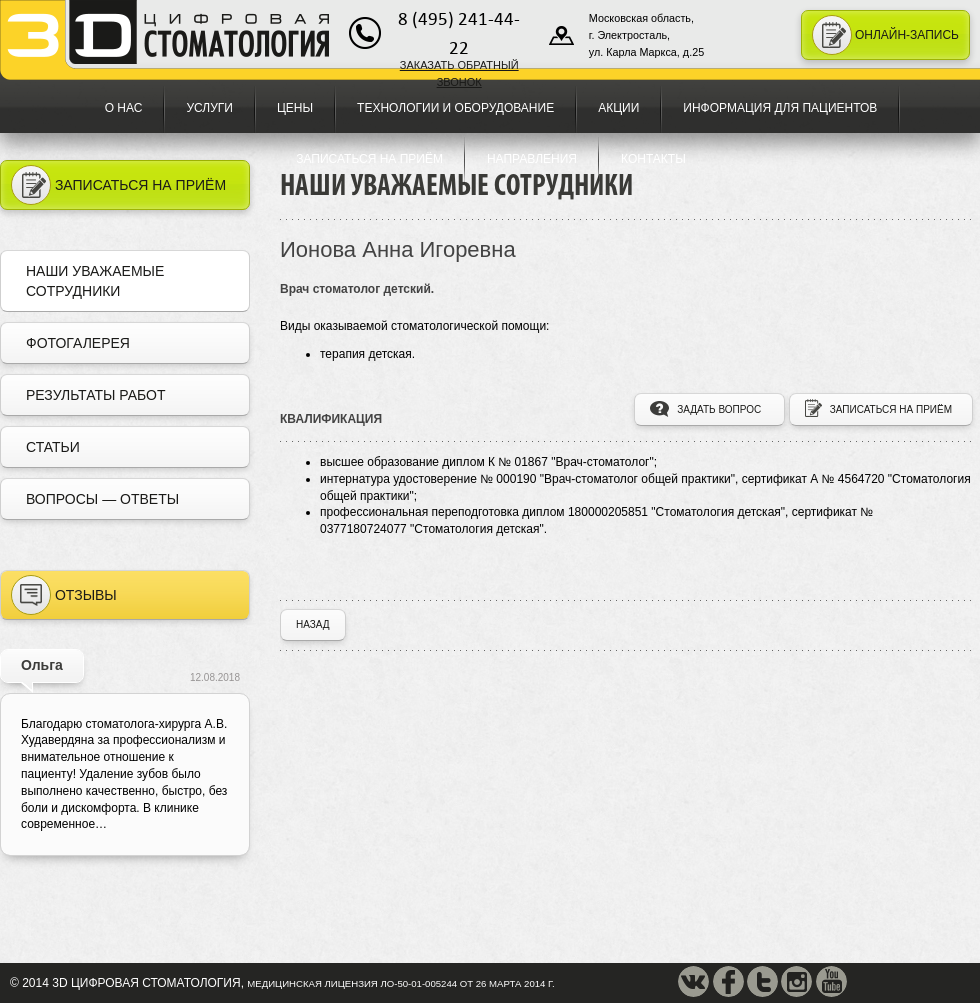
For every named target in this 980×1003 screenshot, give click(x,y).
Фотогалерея (78, 343)
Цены (295, 108)
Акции (618, 108)
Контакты (653, 159)
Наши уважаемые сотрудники (95, 281)
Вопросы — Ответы (102, 499)
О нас (124, 108)
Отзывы (64, 595)
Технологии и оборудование (455, 108)
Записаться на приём (369, 159)
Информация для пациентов (780, 108)
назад (313, 624)
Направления (532, 159)
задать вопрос (706, 411)
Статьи (53, 447)
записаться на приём (878, 411)
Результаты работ (95, 395)
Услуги (209, 108)
